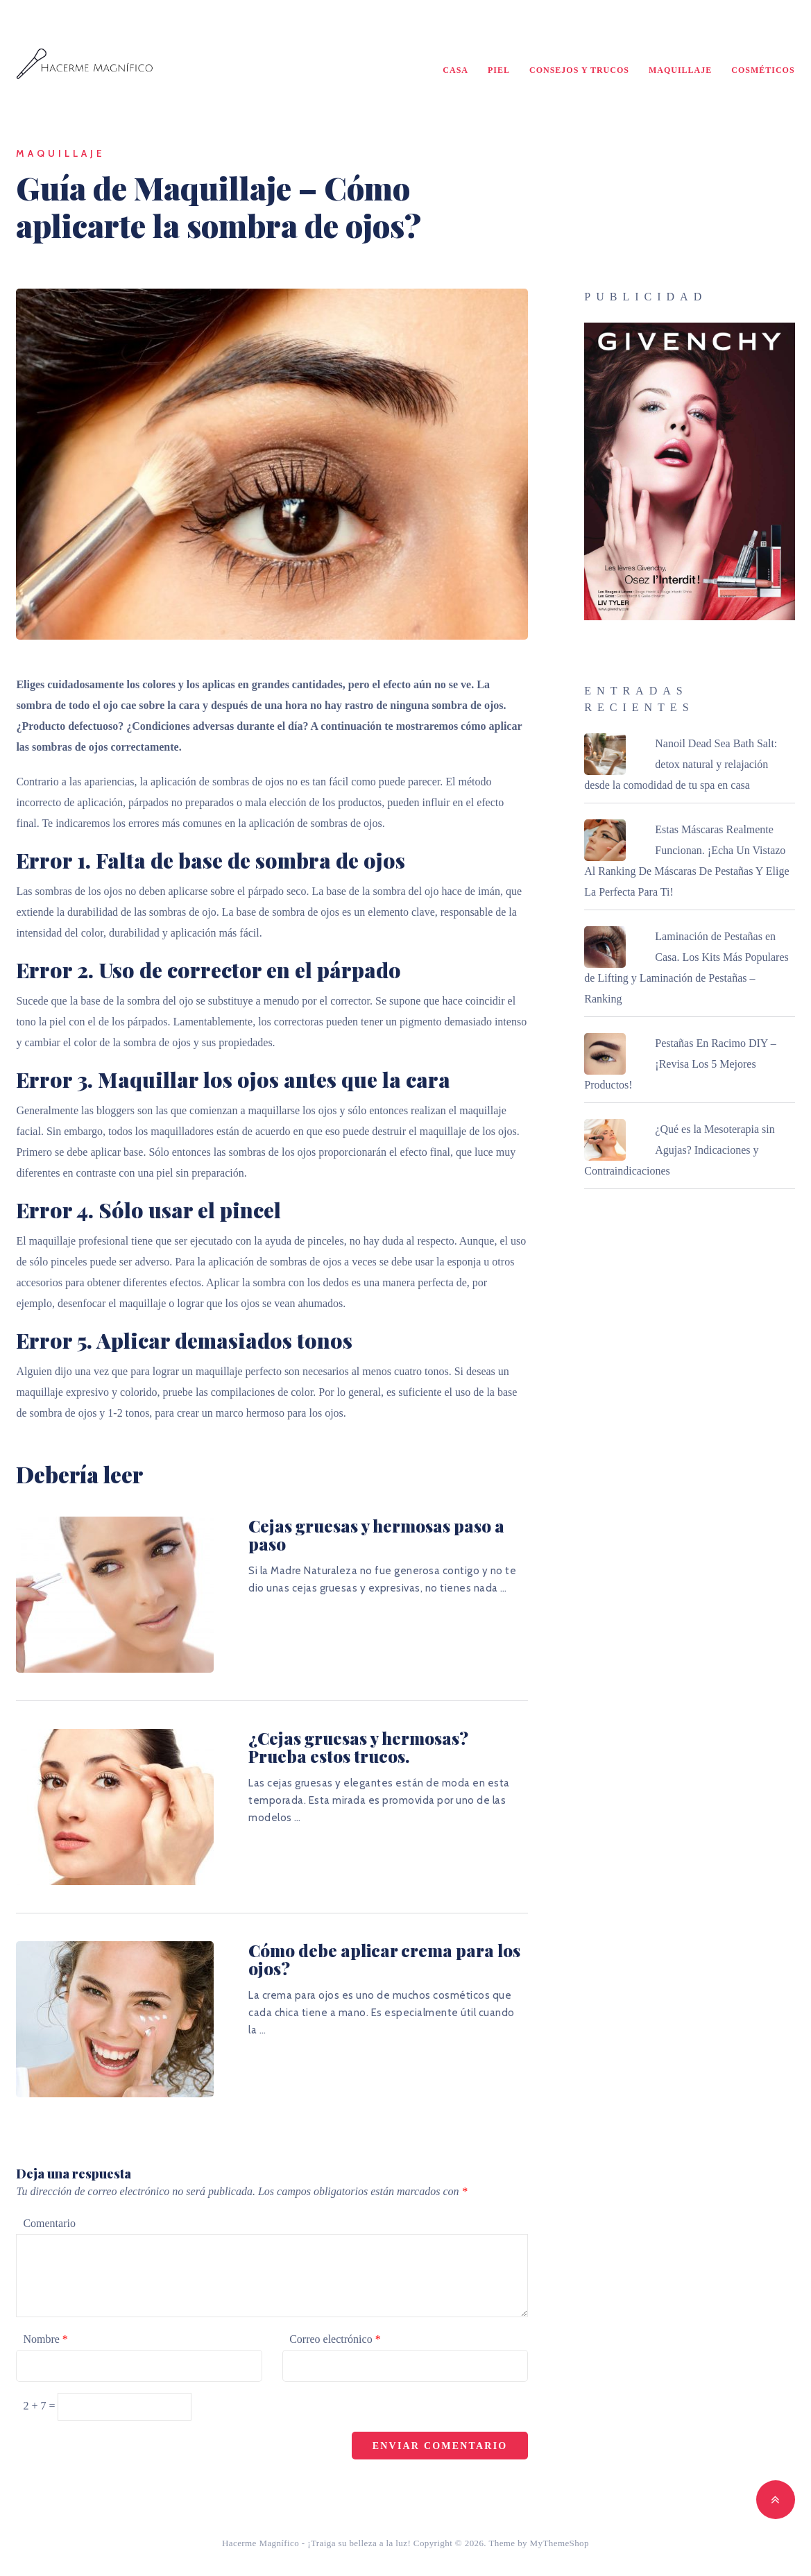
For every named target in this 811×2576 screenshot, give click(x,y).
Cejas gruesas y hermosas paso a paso (376, 1535)
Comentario (49, 2223)
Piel (499, 70)
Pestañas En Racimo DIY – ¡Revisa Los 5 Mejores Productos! (680, 1064)
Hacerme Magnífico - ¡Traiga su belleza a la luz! (316, 2543)
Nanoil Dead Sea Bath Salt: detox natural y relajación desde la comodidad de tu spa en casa (680, 764)
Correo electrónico (335, 2339)
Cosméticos (762, 70)
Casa (455, 70)
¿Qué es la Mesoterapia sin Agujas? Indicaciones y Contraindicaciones (679, 1150)
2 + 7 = (40, 2406)
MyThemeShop (559, 2543)
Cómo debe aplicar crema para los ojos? (384, 1959)
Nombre (45, 2339)
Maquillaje (680, 70)
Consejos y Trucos (579, 70)
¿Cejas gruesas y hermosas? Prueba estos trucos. (358, 1747)
